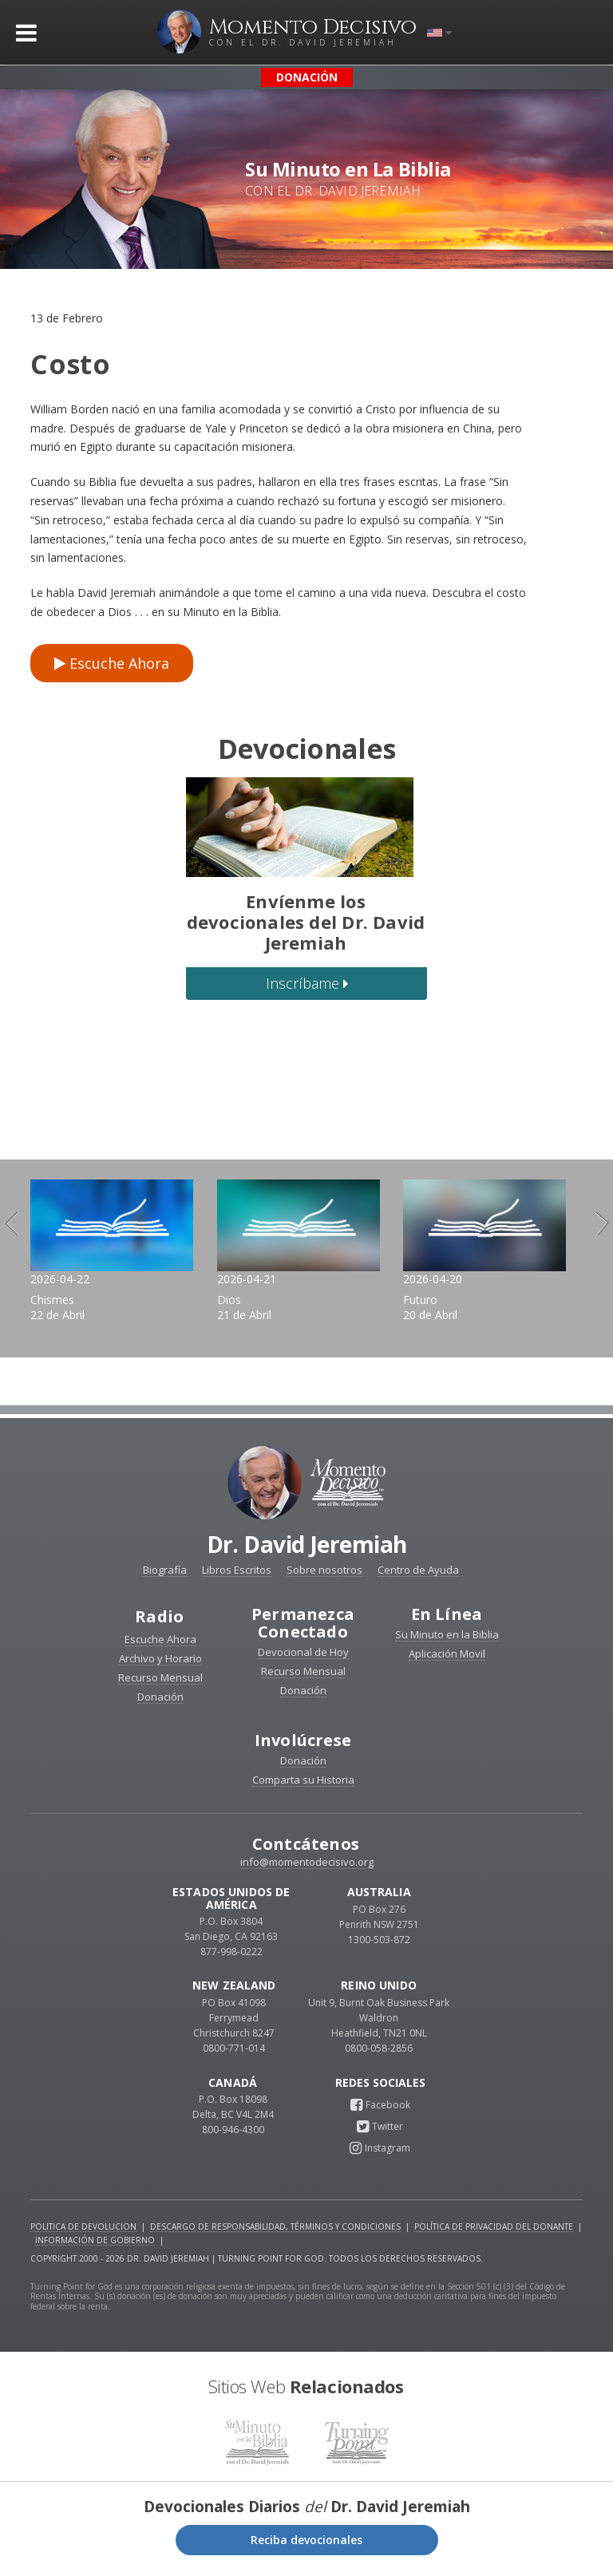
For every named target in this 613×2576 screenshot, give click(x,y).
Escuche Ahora (111, 663)
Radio (159, 1621)
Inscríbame (307, 983)
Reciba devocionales (306, 2544)
